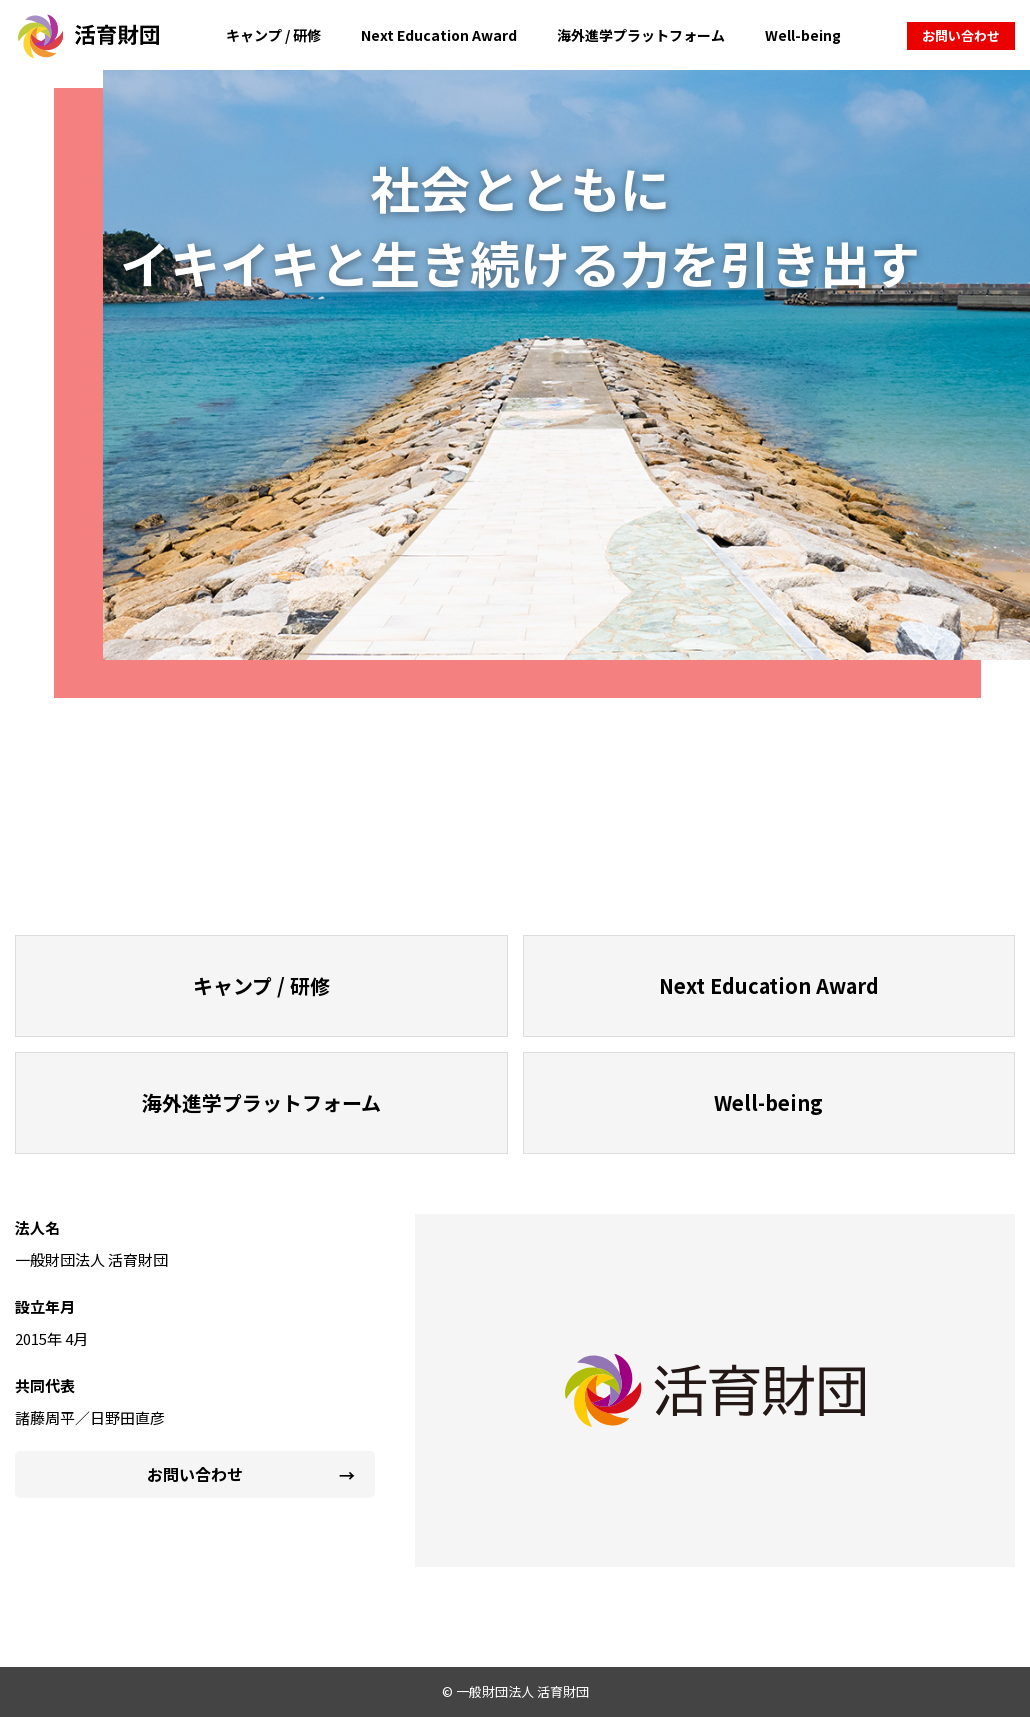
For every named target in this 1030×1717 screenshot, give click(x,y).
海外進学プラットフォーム (641, 35)
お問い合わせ (961, 35)
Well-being (803, 35)
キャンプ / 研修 (273, 35)
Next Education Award (439, 35)
